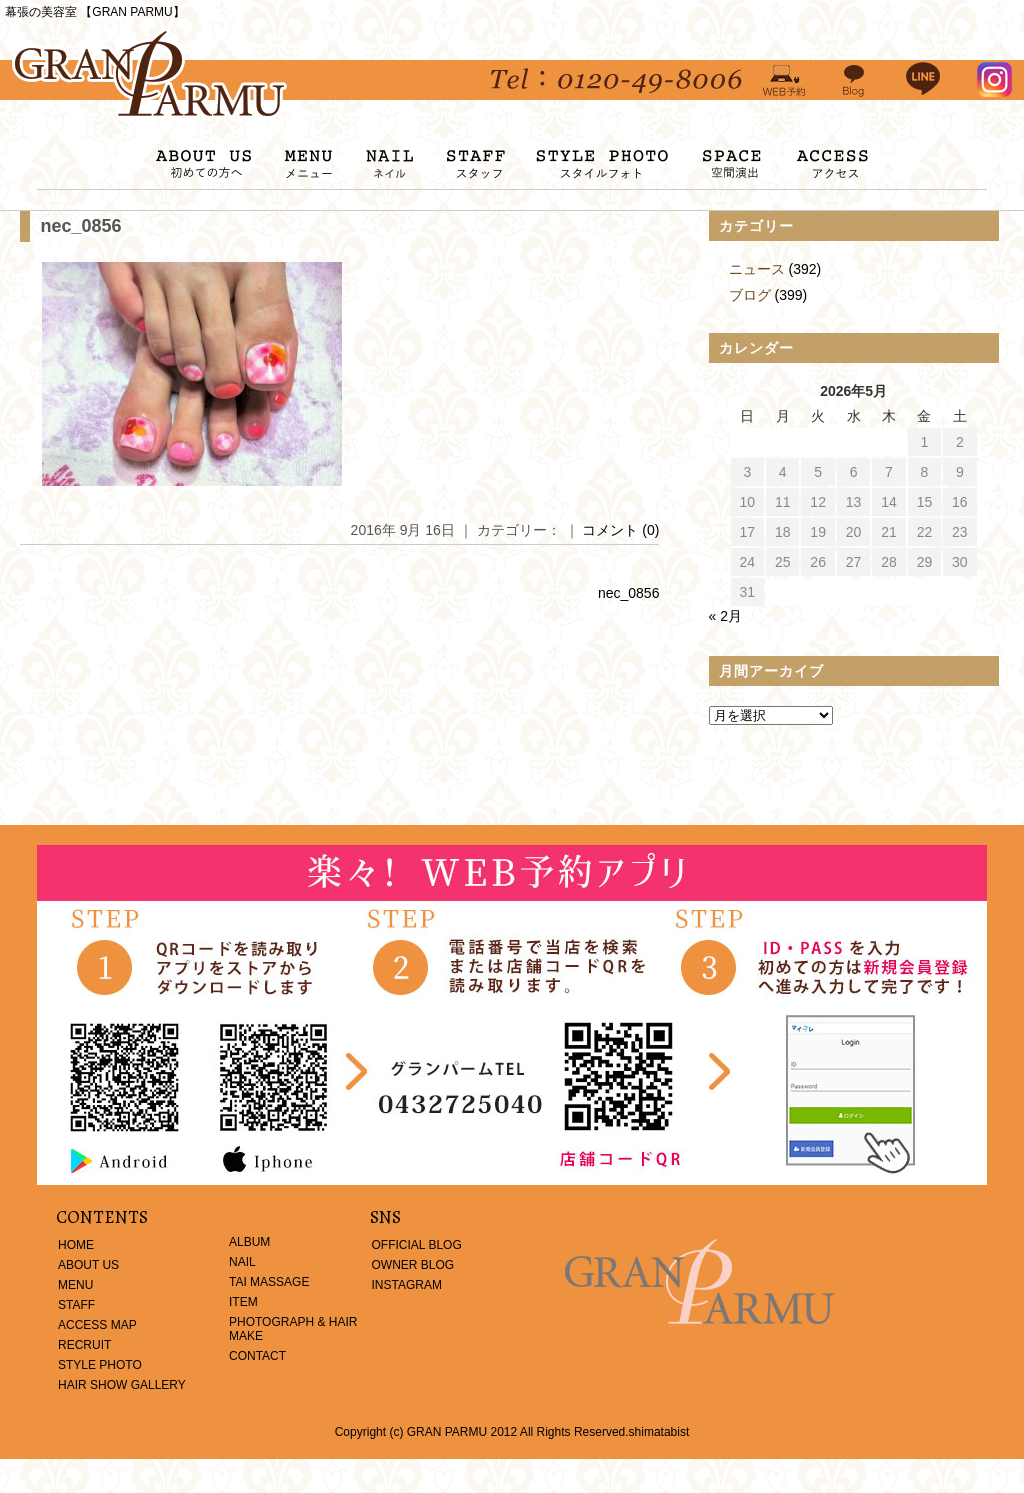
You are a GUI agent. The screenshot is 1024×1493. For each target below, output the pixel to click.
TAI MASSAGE (269, 1282)
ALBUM (249, 1242)
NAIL (242, 1262)
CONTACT (257, 1356)
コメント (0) (620, 530)
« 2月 (725, 616)
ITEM (243, 1302)
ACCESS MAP (97, 1325)
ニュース (757, 269)
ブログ (750, 295)
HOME (76, 1245)
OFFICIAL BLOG (417, 1245)
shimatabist (659, 1432)
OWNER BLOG (413, 1265)
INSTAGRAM (407, 1285)
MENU (75, 1285)
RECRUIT (84, 1345)
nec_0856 (80, 226)
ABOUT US (88, 1265)
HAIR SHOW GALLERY (122, 1385)
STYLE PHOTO (100, 1365)
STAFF (76, 1305)
